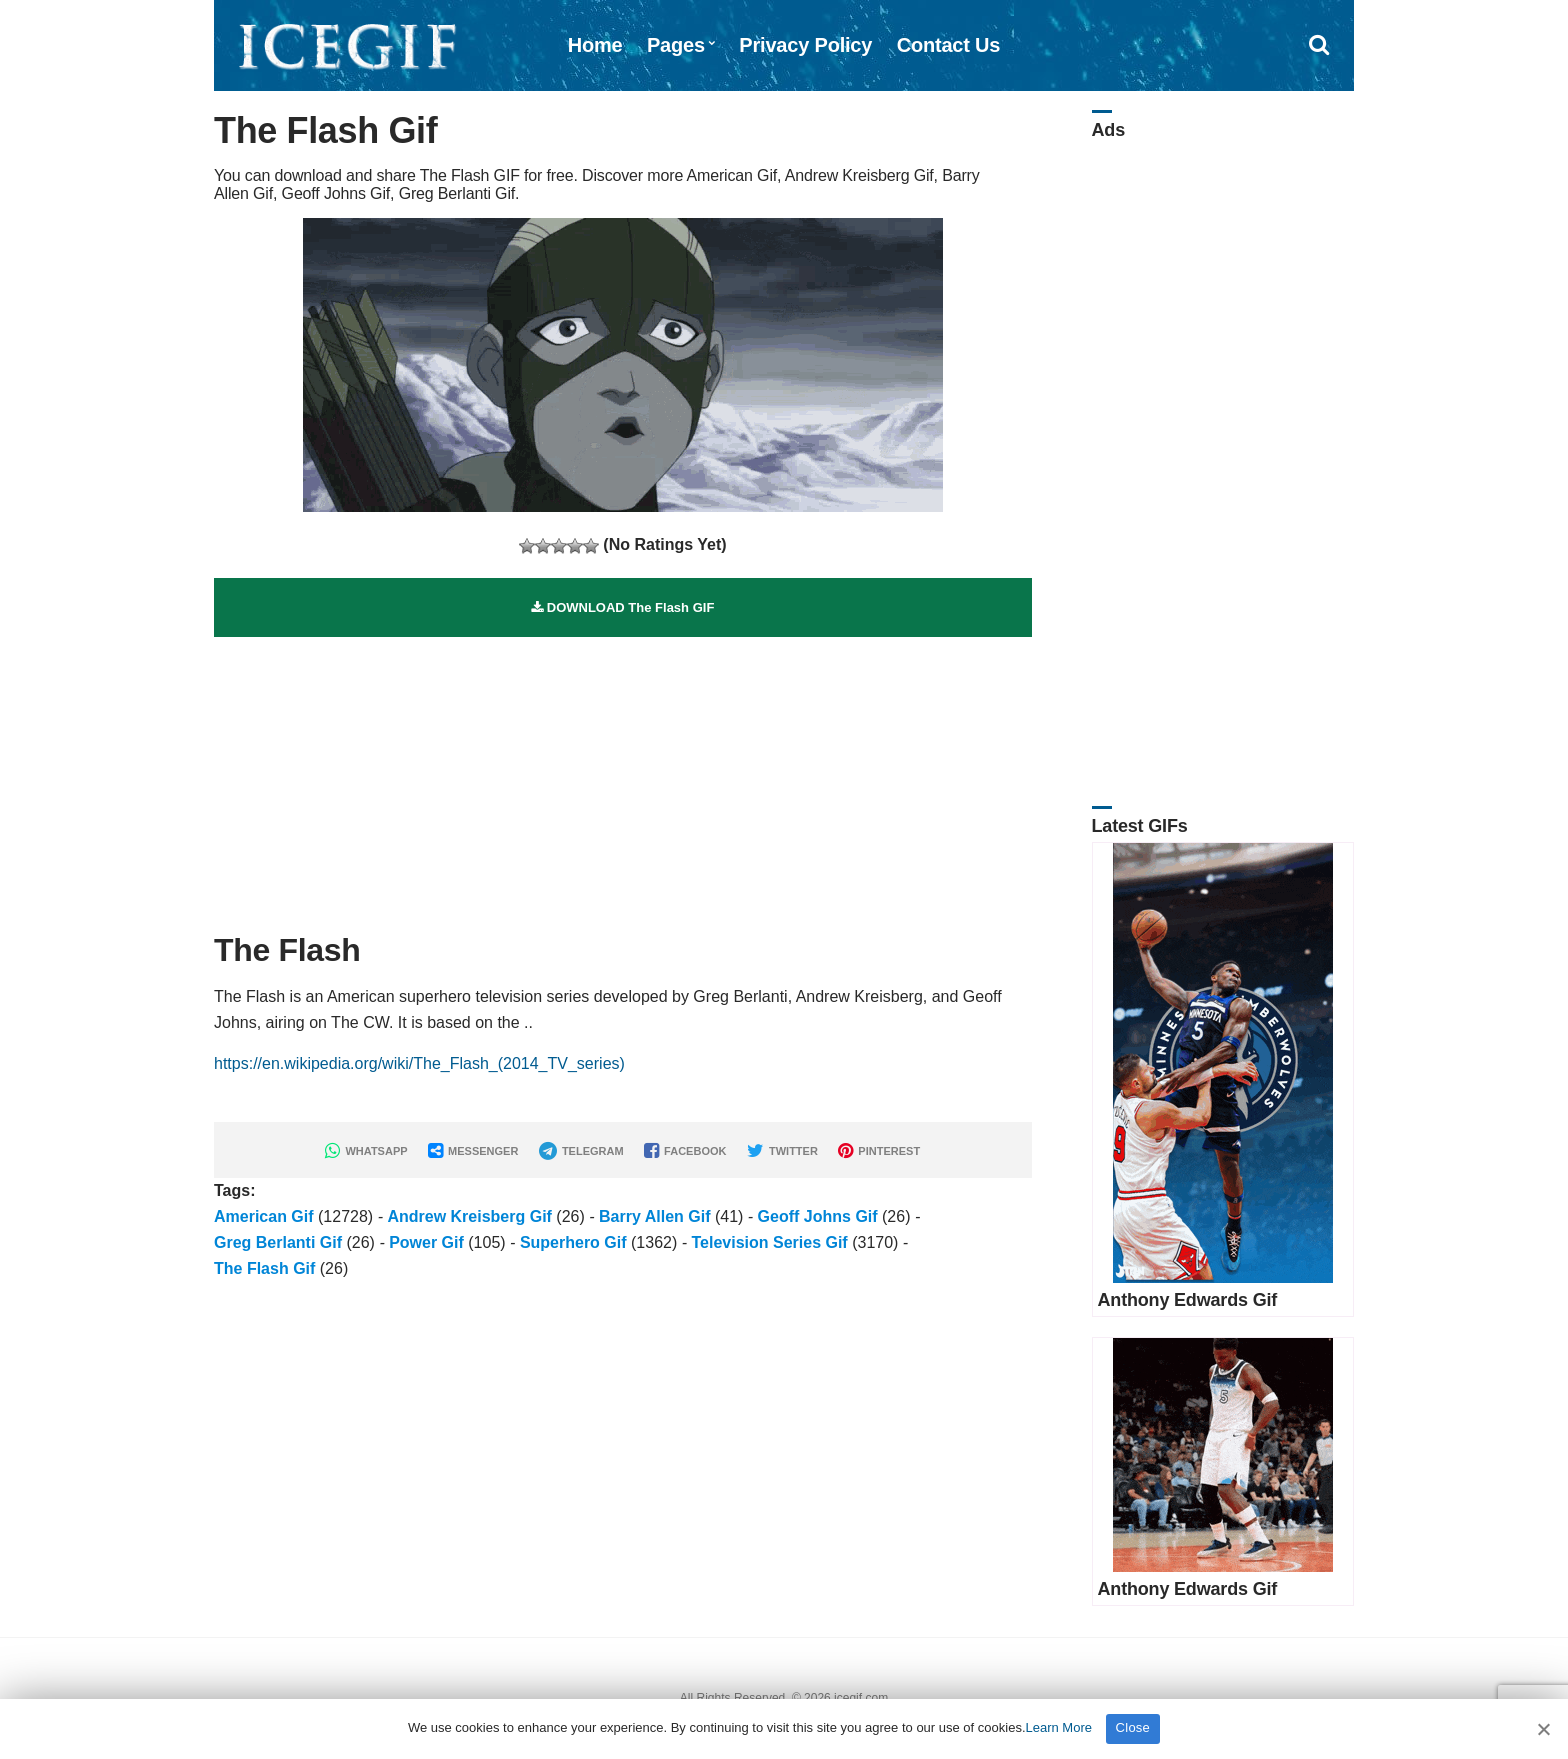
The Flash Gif (264, 1268)
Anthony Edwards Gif (1188, 1300)
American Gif (264, 1216)
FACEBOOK (685, 1151)
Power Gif (426, 1242)
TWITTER (782, 1151)
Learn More (1059, 1727)
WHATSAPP (366, 1151)
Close (1133, 1727)
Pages (676, 45)
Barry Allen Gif (654, 1216)
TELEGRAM (581, 1151)
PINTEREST (879, 1151)
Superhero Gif (573, 1242)
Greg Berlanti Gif (278, 1242)
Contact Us (949, 45)
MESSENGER (473, 1151)
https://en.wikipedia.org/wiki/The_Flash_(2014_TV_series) (419, 1063)
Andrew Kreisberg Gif (469, 1216)
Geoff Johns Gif (818, 1216)
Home (595, 45)
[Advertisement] (623, 777)
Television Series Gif (769, 1242)
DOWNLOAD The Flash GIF (622, 607)
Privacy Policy (805, 45)
